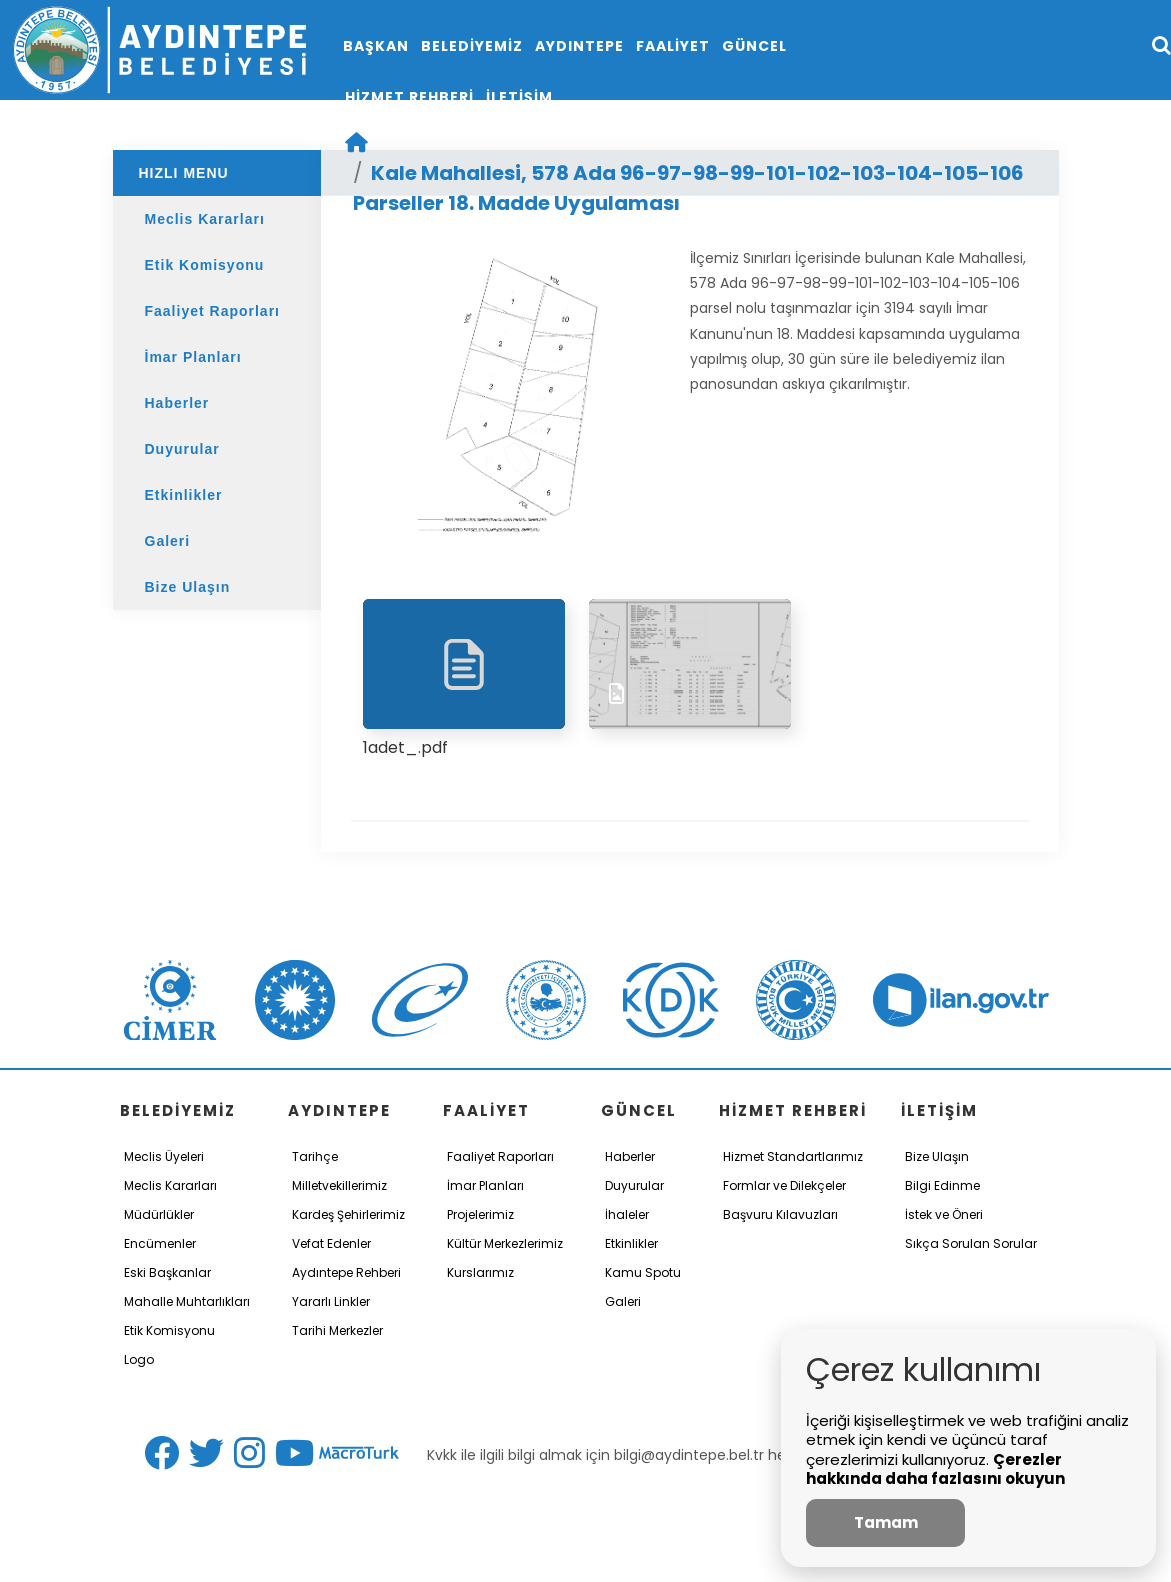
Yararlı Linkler (331, 1301)
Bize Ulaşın (188, 587)
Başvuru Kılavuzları (780, 1214)
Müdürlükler (159, 1214)
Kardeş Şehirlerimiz (348, 1214)
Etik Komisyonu (205, 265)
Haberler (177, 403)
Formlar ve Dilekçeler (784, 1185)
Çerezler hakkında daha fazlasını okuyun (935, 1469)
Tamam (886, 1522)
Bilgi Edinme (942, 1185)
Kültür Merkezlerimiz (505, 1243)
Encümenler (160, 1243)
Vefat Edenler (331, 1243)
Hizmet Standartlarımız (793, 1156)
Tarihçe (315, 1156)
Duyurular (182, 449)
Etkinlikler (184, 495)
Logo (139, 1359)
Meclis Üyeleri (164, 1156)
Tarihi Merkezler (337, 1330)
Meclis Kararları (205, 219)
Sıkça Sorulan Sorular (971, 1243)
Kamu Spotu (643, 1272)
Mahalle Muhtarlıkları (187, 1301)
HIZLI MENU (184, 173)
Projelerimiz (480, 1214)
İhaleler (627, 1214)
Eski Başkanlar (167, 1272)
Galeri (168, 541)
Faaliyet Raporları (213, 311)
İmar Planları (193, 357)
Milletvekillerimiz (339, 1185)
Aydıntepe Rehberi (346, 1272)
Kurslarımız (480, 1272)
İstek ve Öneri (944, 1214)
